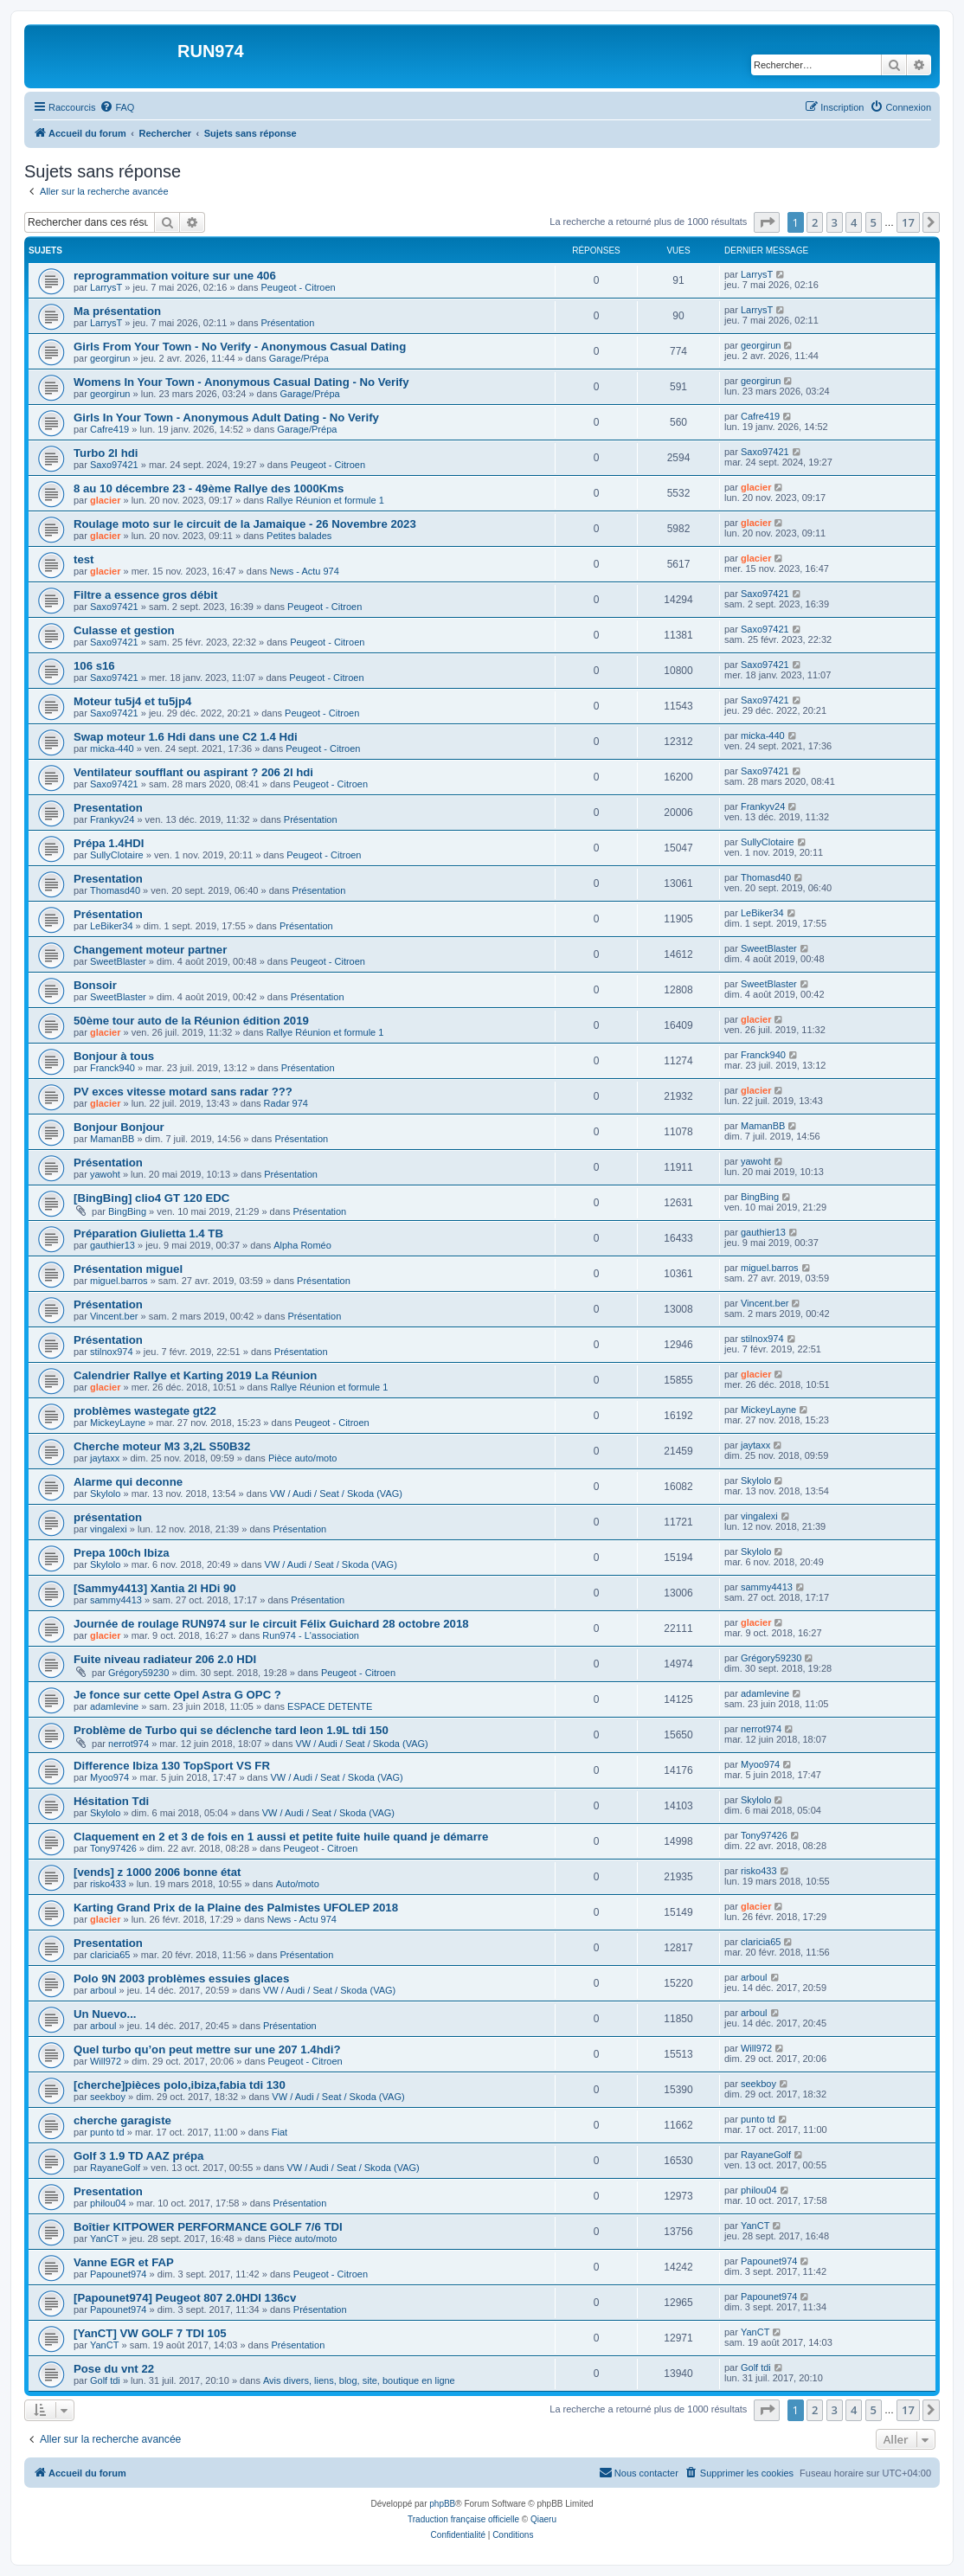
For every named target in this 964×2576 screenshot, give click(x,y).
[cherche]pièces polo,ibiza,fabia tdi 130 (180, 2084)
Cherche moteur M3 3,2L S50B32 (162, 1446)
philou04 (108, 2203)
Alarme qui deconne (128, 1481)
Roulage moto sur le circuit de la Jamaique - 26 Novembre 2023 (245, 523)
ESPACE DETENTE (329, 1706)
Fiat (279, 2132)
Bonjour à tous (114, 1056)
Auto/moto (297, 1884)
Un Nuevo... (105, 2013)
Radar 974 (286, 1103)
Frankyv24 (112, 819)
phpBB (442, 2504)
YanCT (104, 2238)
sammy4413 (116, 1600)
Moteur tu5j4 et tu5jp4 (132, 701)
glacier (105, 500)
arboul (103, 1990)
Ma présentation (117, 311)
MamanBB (112, 1139)
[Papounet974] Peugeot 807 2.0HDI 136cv (185, 2297)
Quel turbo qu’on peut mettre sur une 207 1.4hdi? (207, 2049)
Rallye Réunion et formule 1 (325, 500)
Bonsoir (95, 985)
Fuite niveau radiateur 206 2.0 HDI (165, 1659)
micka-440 (112, 748)
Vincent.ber (114, 1316)
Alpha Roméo (302, 1245)
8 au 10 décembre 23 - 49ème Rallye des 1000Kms (209, 488)
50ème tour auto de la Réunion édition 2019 (191, 1020)
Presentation (108, 807)
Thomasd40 (115, 890)
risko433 (108, 1884)
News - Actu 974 (304, 571)
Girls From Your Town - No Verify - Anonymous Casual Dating (240, 346)
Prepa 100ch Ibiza (122, 1552)
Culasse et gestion (124, 630)
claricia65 (110, 1955)
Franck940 (112, 1068)
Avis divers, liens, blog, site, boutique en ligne (359, 2380)
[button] (767, 222)
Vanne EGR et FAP (124, 2262)
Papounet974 (118, 2274)
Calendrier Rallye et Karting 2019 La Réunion (195, 1375)
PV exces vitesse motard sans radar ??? (183, 1091)
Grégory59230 (138, 1672)
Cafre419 (109, 429)
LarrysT (106, 287)
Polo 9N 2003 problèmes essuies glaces (181, 1978)
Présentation (287, 323)
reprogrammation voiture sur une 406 (175, 275)
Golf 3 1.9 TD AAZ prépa (138, 2155)
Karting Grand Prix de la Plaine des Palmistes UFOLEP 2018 (236, 1907)
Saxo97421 (114, 464)
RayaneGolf (115, 2167)
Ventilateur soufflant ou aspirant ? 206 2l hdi (193, 772)
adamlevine (114, 1706)
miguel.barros (119, 1280)
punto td (107, 2132)
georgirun (110, 358)
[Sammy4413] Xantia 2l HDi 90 (155, 1588)
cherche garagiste (122, 2120)
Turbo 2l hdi (106, 452)
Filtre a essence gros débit (145, 594)
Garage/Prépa (299, 358)
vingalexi (108, 1529)
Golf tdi (105, 2380)
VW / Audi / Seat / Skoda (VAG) (336, 1493)
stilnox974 (111, 1351)
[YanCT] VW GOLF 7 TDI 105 (150, 2333)
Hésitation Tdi (111, 1801)
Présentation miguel (128, 1268)
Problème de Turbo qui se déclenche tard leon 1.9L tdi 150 (231, 1730)
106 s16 (94, 665)
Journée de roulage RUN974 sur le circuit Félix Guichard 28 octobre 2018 (271, 1623)
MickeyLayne (117, 1422)
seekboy (107, 2096)
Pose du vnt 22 (114, 2368)
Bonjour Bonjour (119, 1127)
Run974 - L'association (310, 1635)
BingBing (127, 1211)
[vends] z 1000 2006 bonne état (157, 1872)
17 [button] (908, 222)
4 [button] (854, 222)
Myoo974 (109, 1777)
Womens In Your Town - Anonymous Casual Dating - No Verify (241, 382)
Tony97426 (113, 1848)
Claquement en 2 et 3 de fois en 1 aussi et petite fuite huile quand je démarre (281, 1836)
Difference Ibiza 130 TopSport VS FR (172, 1765)
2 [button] (815, 222)
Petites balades (299, 535)
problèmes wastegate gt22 (145, 1410)
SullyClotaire (117, 855)
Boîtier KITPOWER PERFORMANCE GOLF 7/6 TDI (208, 2226)
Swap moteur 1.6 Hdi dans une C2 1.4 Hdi (186, 736)
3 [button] (835, 222)
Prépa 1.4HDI (109, 843)
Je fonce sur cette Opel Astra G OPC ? (177, 1694)
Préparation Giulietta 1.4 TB (148, 1233)
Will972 (105, 2061)
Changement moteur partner (150, 949)
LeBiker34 (111, 926)
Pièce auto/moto (302, 1458)
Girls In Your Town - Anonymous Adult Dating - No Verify (226, 417)
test (83, 559)
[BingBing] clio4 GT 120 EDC (151, 1198)
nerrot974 (128, 1743)
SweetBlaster (118, 961)
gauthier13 (112, 1245)
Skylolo (105, 1493)
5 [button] (874, 222)
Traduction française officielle (463, 2519)
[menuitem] (117, 107)
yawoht (105, 1174)
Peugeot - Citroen (297, 287)
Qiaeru (543, 2519)
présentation (108, 1517)
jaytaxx (104, 1458)
